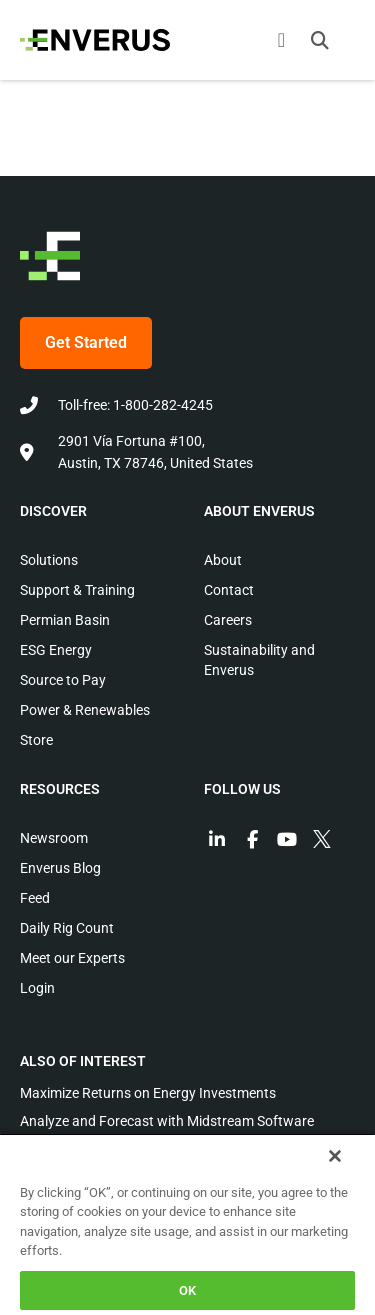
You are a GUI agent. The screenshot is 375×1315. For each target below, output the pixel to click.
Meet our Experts (72, 958)
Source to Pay (63, 680)
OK (187, 1290)
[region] (187, 1224)
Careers (228, 620)
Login (37, 988)
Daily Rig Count (67, 928)
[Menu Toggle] (281, 40)
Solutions (49, 560)
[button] (320, 40)
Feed (35, 898)
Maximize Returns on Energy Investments (148, 1093)
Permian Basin (65, 620)
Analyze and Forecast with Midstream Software (167, 1121)
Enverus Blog (60, 868)
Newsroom (54, 838)
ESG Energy (56, 650)
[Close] (335, 1156)
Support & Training (77, 590)
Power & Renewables (85, 710)
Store (36, 740)
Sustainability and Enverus (259, 660)
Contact (229, 590)
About (223, 560)
